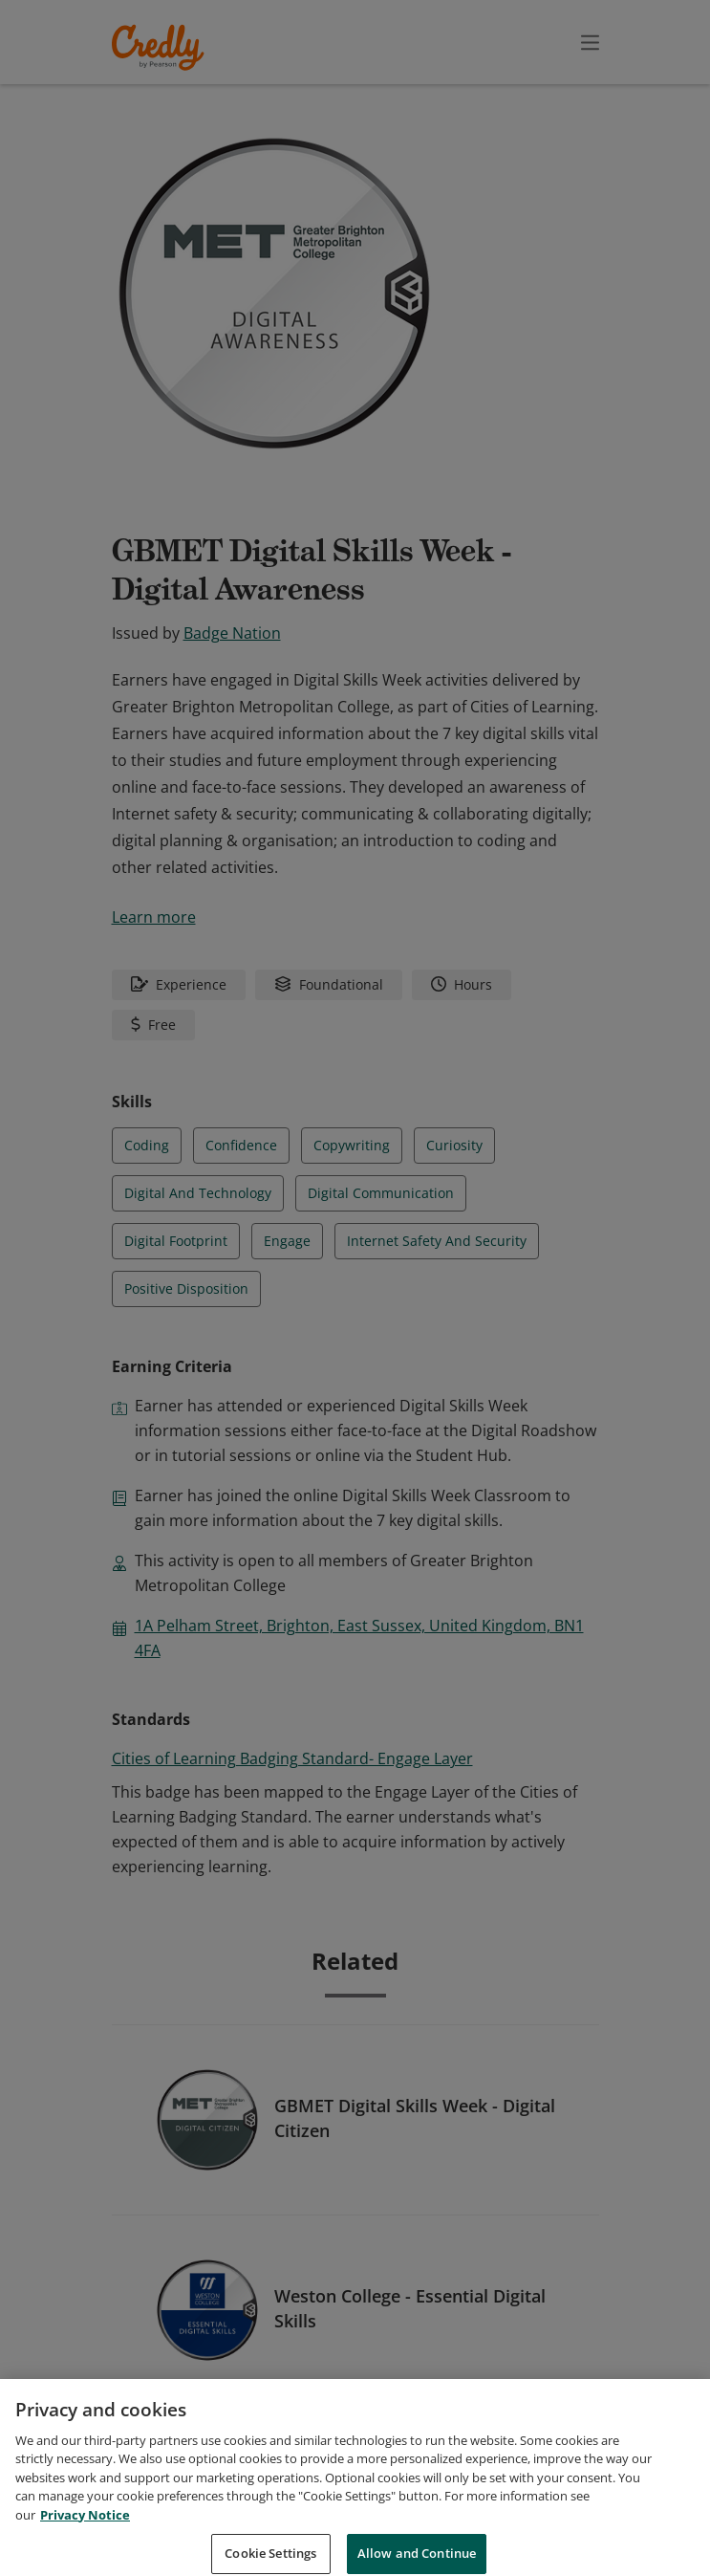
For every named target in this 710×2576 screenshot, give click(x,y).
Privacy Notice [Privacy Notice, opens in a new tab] (85, 2534)
